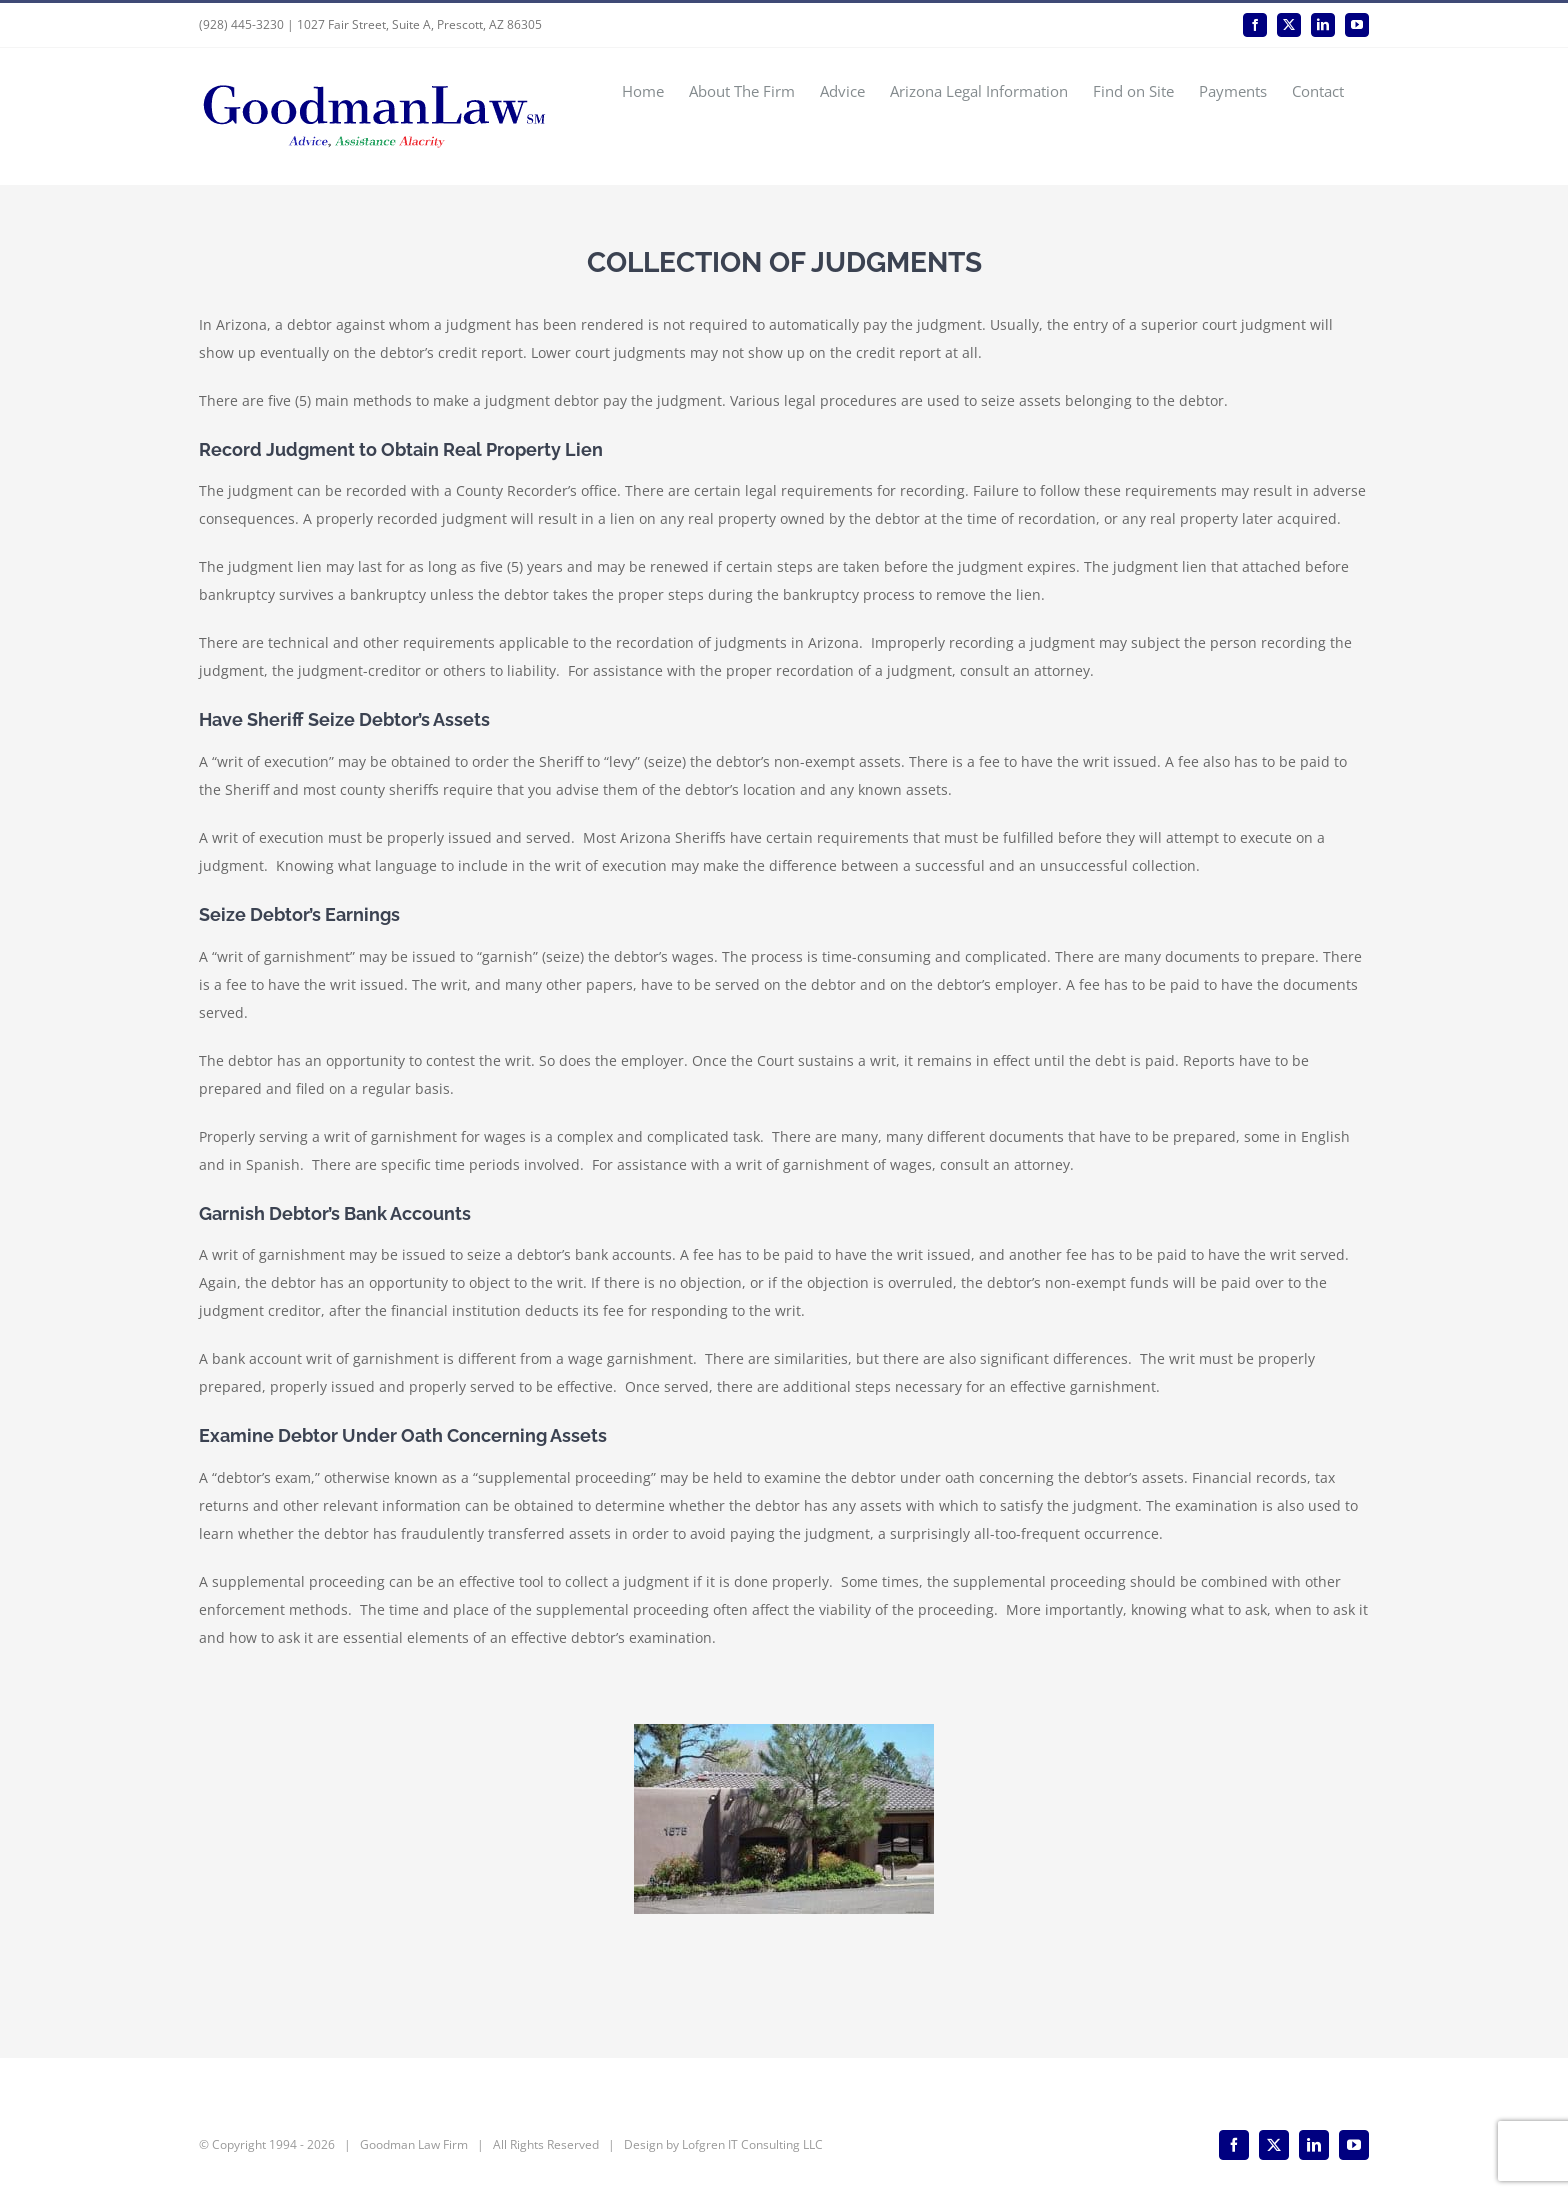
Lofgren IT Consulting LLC (752, 2144)
